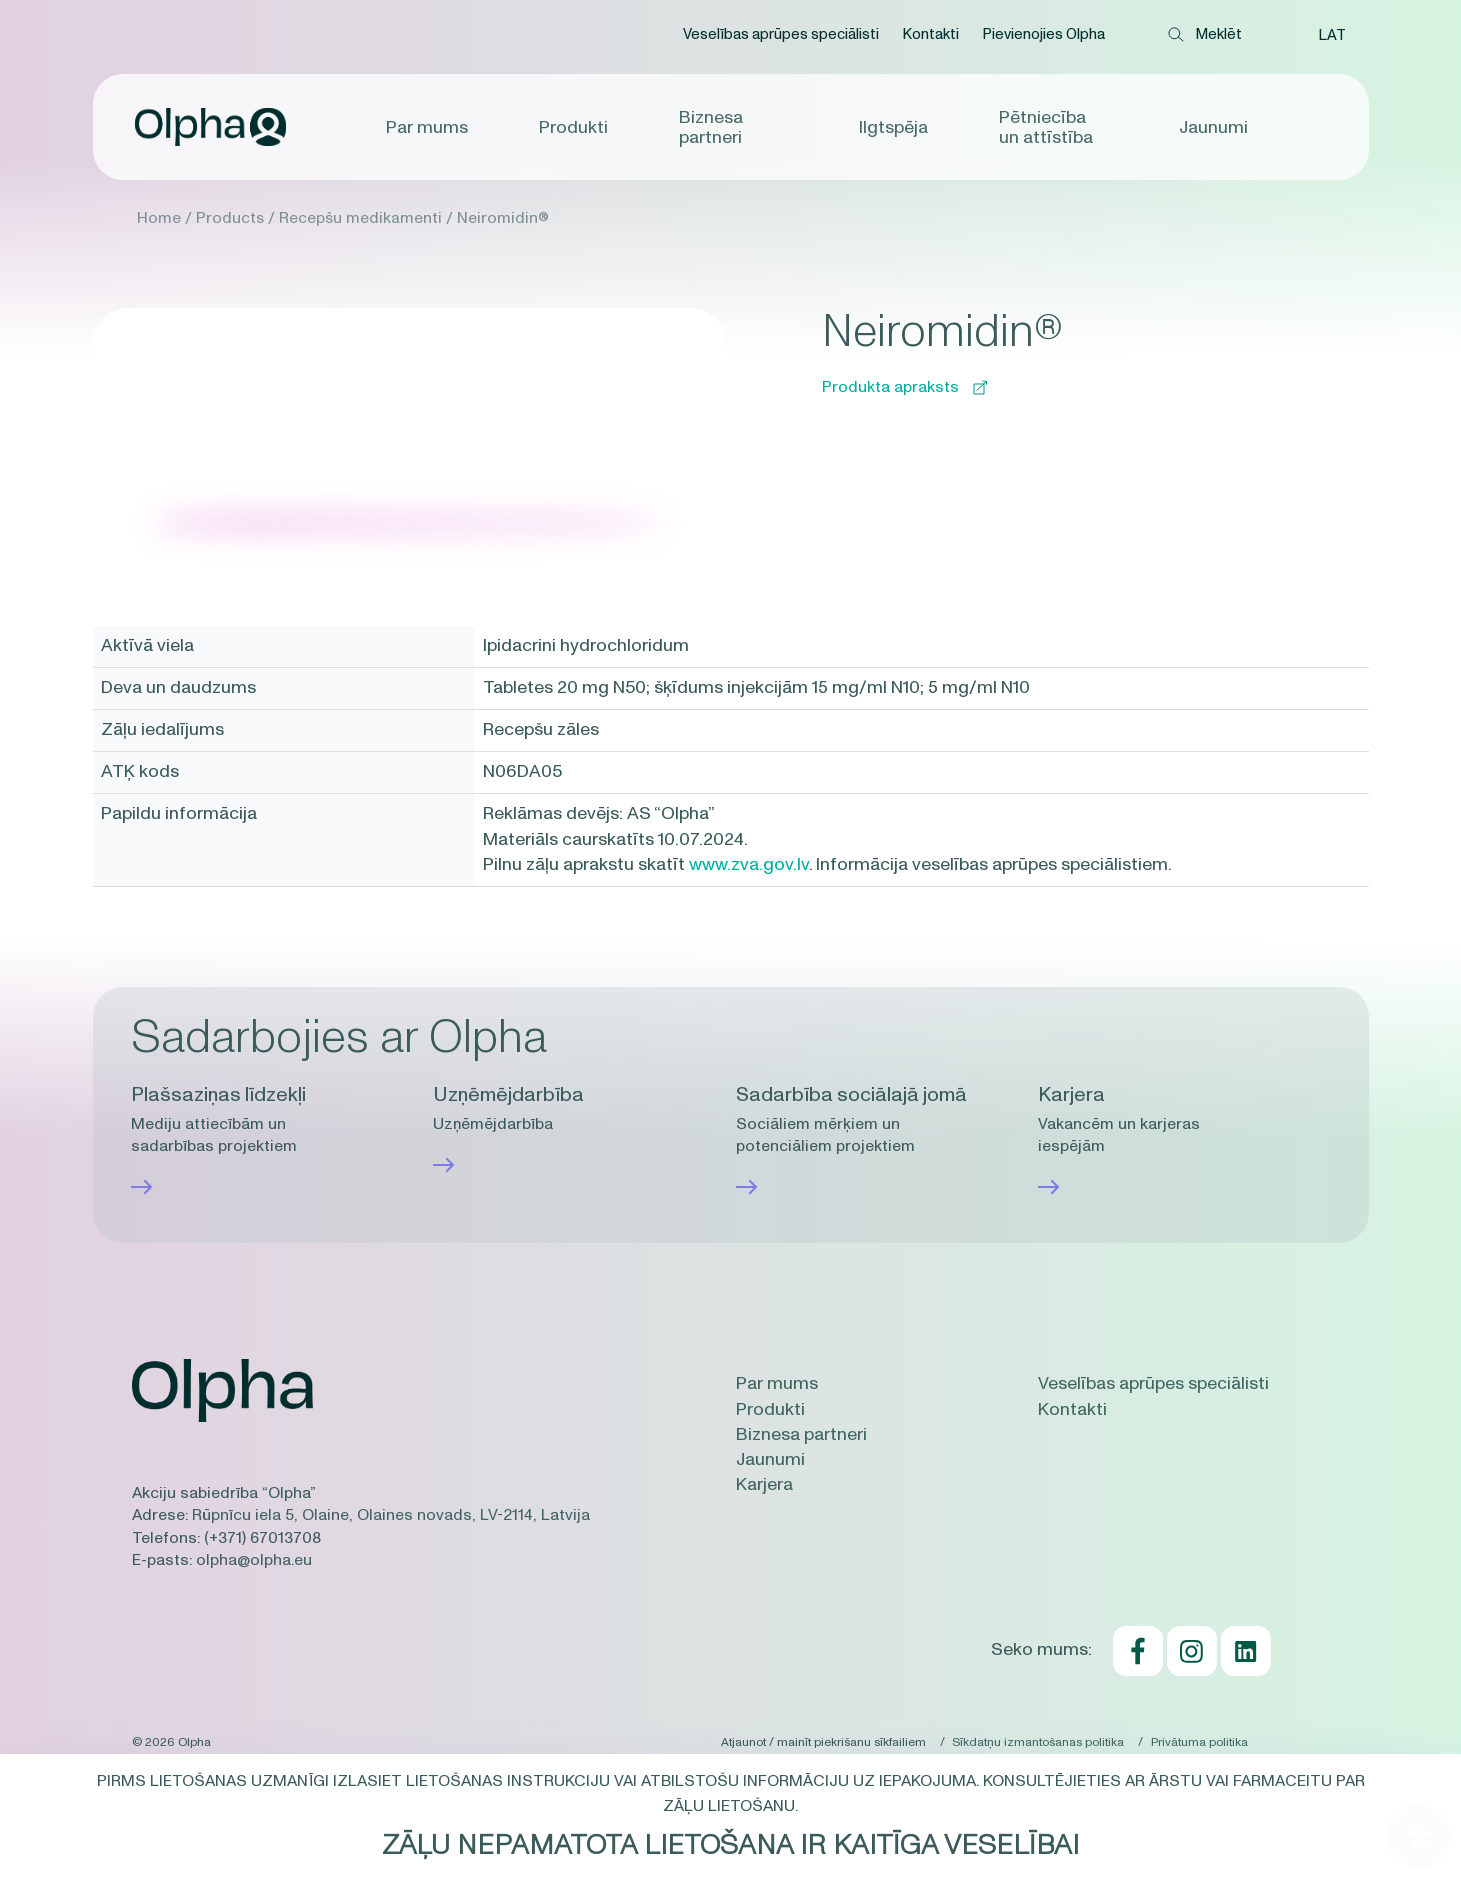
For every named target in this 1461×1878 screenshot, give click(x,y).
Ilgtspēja (893, 128)
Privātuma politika (1199, 1741)
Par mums (429, 128)
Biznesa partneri (711, 128)
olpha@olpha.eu (254, 1560)
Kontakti (930, 34)
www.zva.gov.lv (749, 865)
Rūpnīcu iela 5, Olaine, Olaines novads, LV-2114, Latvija (391, 1515)
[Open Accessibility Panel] (1419, 1836)
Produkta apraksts (904, 387)
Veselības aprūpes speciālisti (781, 34)
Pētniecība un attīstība (1045, 128)
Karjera (764, 1485)
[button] (1332, 35)
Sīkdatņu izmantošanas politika (1037, 1741)
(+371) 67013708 (262, 1538)
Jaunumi (1211, 128)
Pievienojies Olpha (1043, 34)
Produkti (574, 128)
